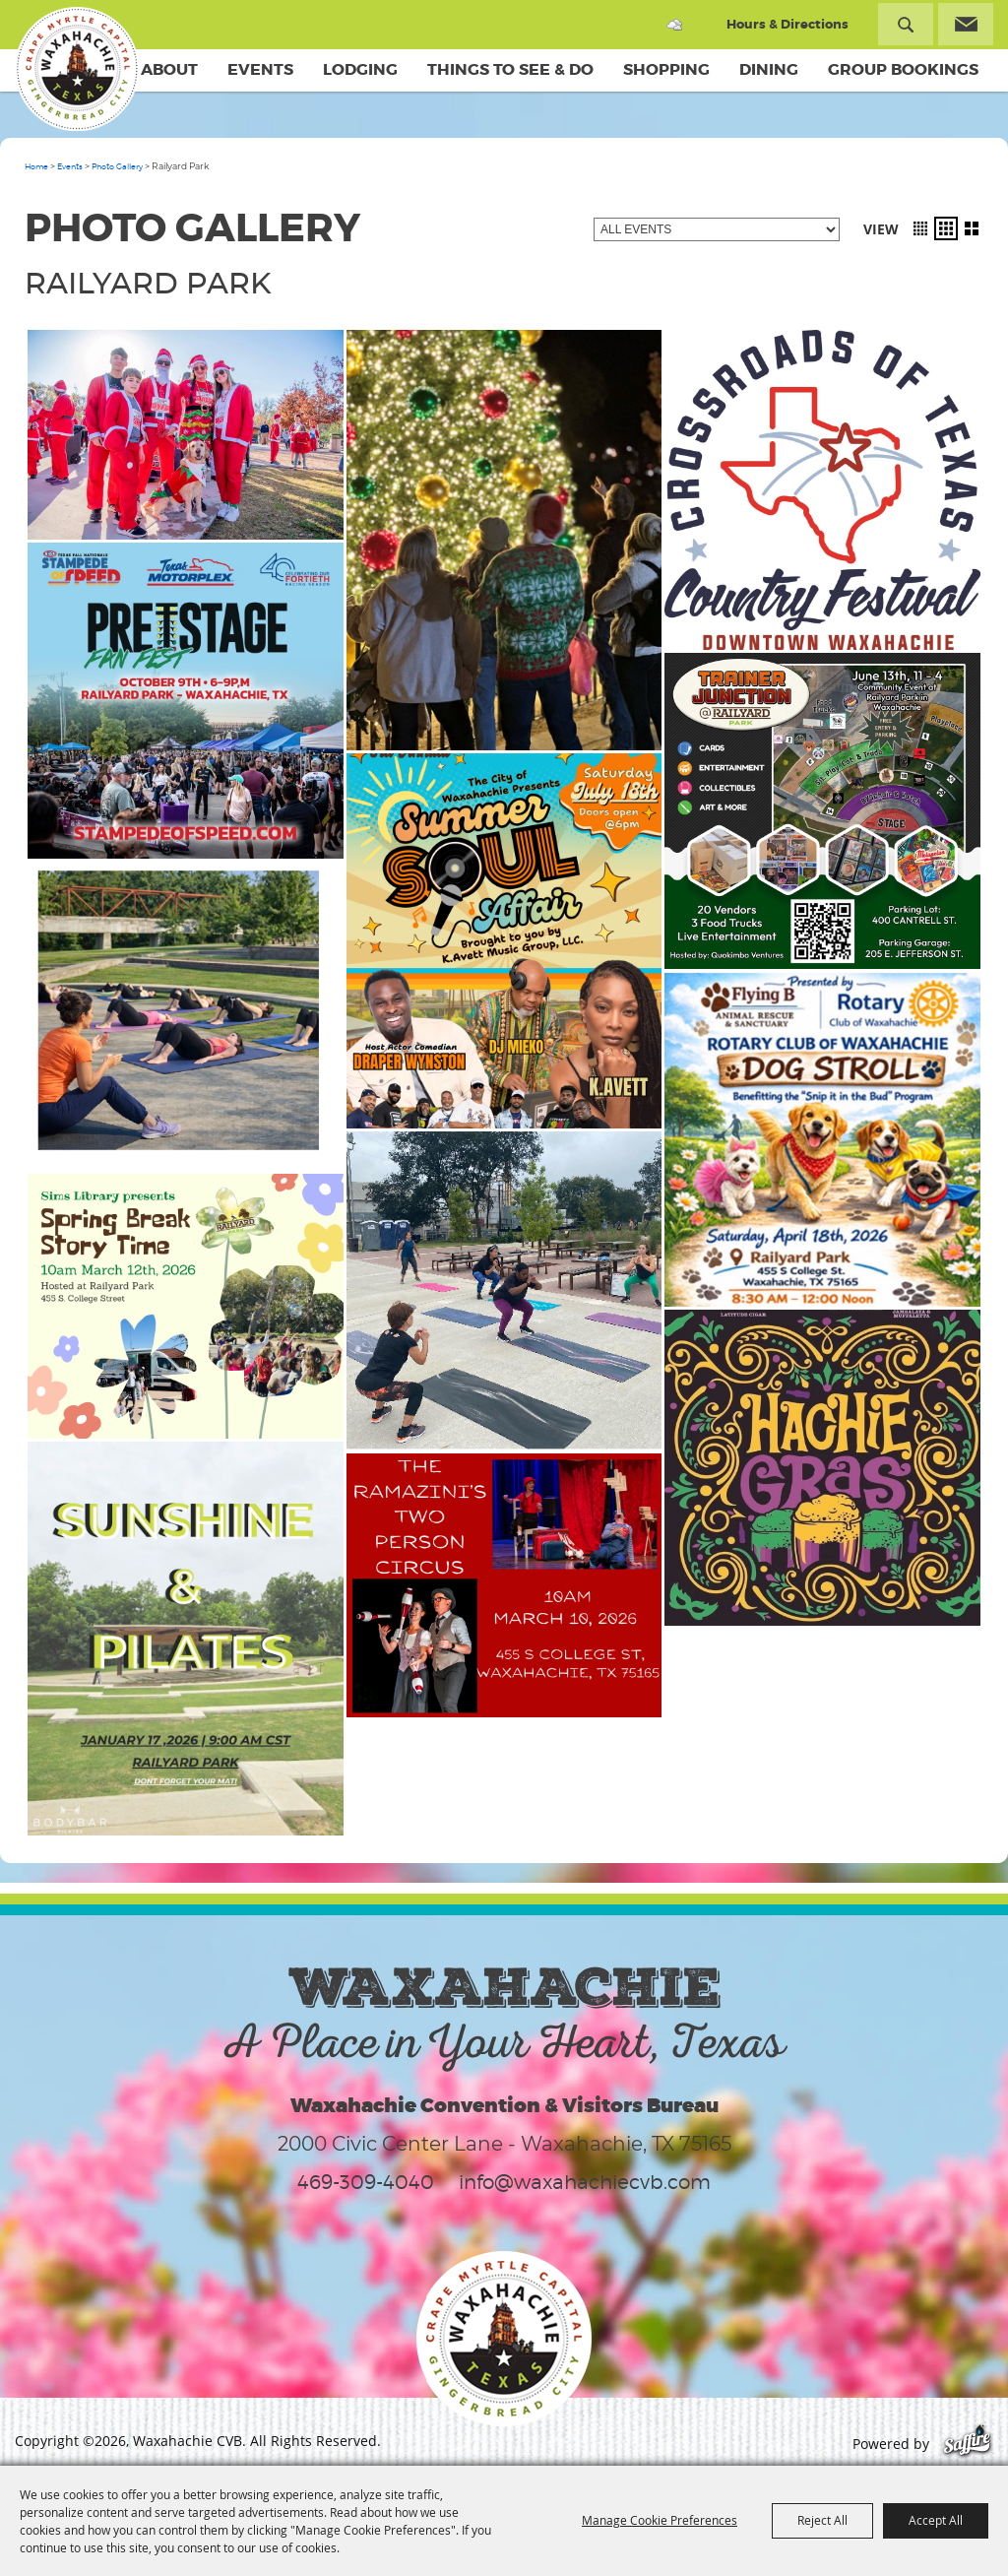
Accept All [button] (936, 2520)
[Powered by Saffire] (967, 2443)
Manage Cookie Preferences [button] (659, 2520)
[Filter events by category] (717, 229)
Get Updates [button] (965, 24)
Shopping (666, 69)
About (169, 69)
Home (36, 166)
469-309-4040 (365, 2182)
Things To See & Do (510, 69)
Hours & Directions (787, 24)
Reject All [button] (822, 2520)
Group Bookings (903, 69)
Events (260, 69)
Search (905, 24)
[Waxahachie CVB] (77, 69)
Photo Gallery (117, 166)
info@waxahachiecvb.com (585, 2182)
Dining (768, 69)
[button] (920, 228)
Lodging (360, 69)
